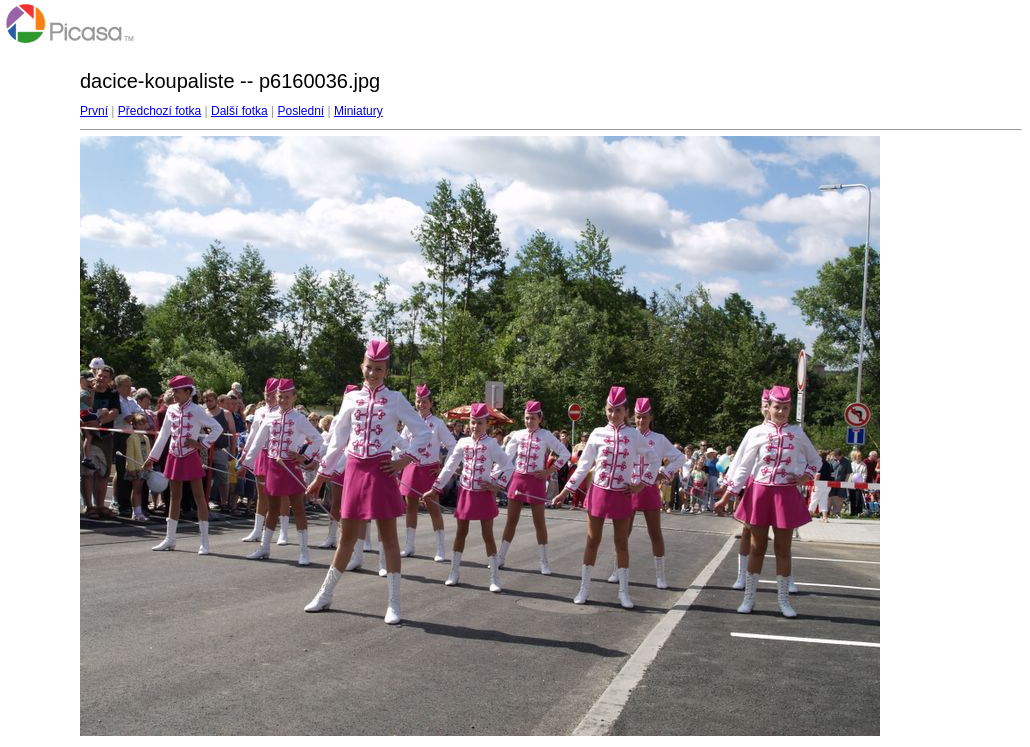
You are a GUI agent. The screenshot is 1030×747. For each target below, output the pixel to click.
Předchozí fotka (159, 111)
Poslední (301, 111)
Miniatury (358, 111)
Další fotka (239, 111)
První (94, 111)
